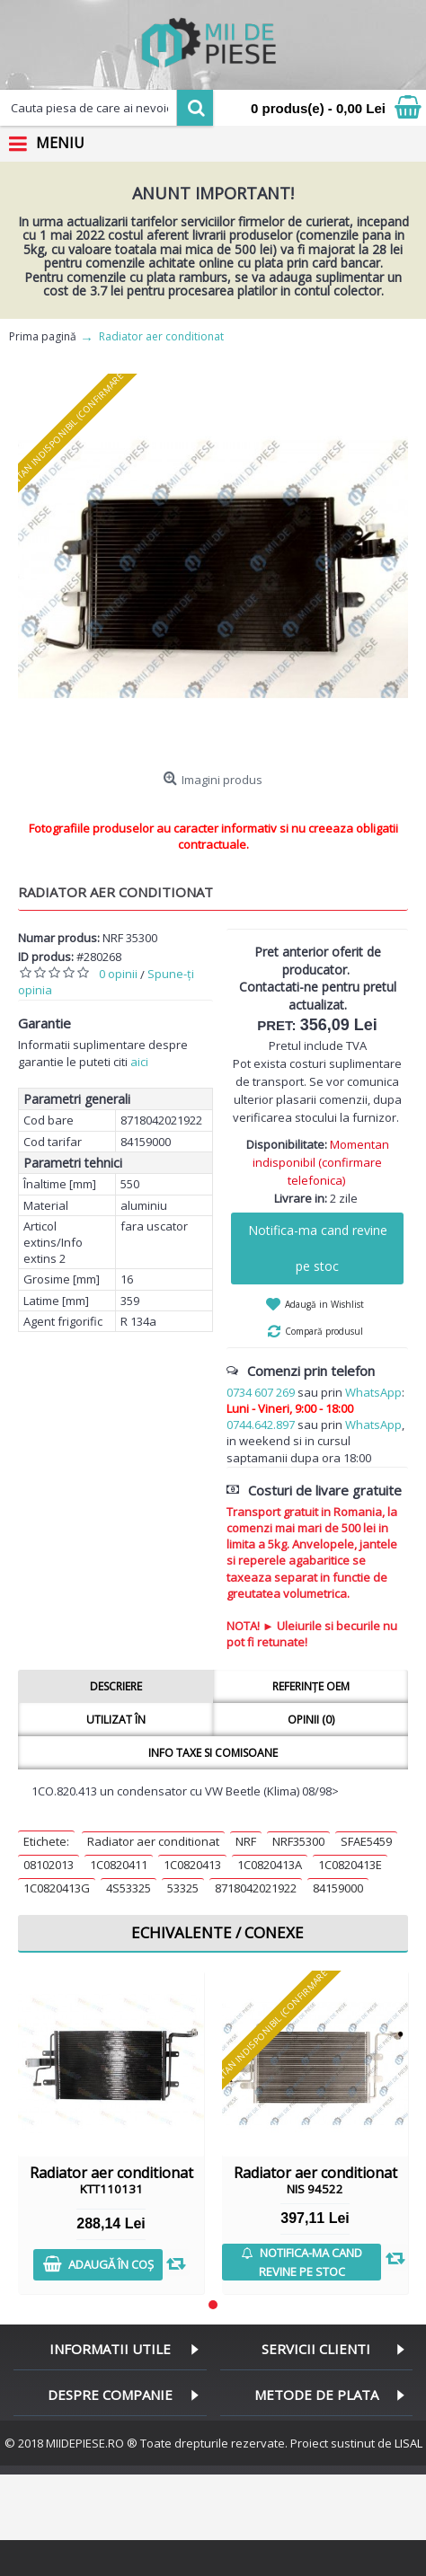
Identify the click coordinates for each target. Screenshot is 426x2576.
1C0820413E (350, 1865)
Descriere (116, 1686)
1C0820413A (269, 1865)
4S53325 (128, 1888)
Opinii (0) (311, 1719)
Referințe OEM (311, 1686)
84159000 (338, 1888)
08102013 (48, 1865)
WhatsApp (373, 1392)
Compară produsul (324, 1331)
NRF (245, 1841)
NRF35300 (298, 1841)
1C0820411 (118, 1865)
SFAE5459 (366, 1841)
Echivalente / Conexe (217, 1932)
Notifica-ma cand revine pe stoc (317, 1248)
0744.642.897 (260, 1424)
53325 (183, 1888)
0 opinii (118, 974)
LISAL (408, 2443)
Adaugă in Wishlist (324, 1304)
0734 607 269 (260, 1392)
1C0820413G (56, 1888)
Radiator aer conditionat (153, 1841)
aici (139, 1062)
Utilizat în (116, 1719)
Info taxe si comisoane (213, 1752)
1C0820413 (192, 1865)
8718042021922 (256, 1888)
